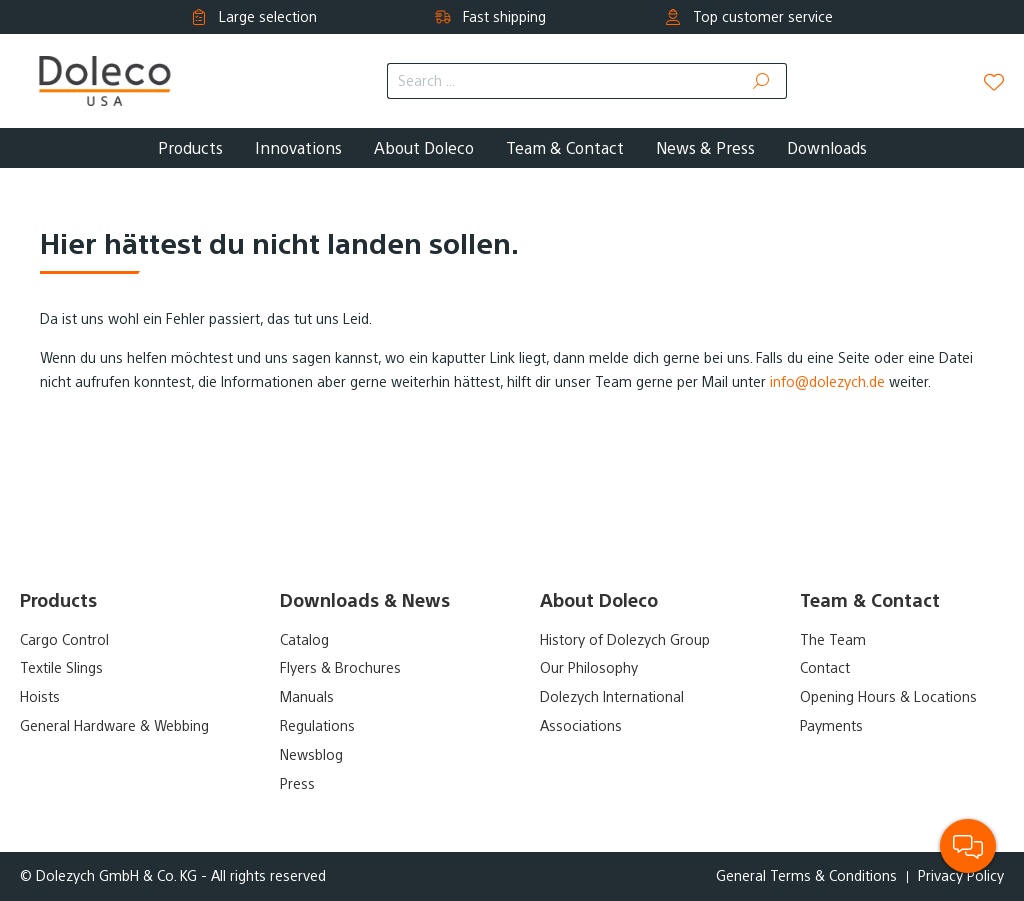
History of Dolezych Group (625, 640)
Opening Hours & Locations (888, 697)
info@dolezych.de (827, 382)
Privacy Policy (961, 876)
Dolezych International (612, 697)
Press (297, 784)
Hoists (40, 697)
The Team (833, 640)
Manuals (307, 697)
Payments (831, 726)
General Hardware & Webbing (114, 726)
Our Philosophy (589, 668)
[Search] (762, 81)
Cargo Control (64, 640)
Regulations (317, 726)
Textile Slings (61, 668)
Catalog (304, 640)
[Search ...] (562, 81)
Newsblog (311, 755)
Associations (581, 726)
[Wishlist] (994, 82)
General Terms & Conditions (806, 876)
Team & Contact (870, 600)
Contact (825, 668)
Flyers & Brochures (340, 668)
